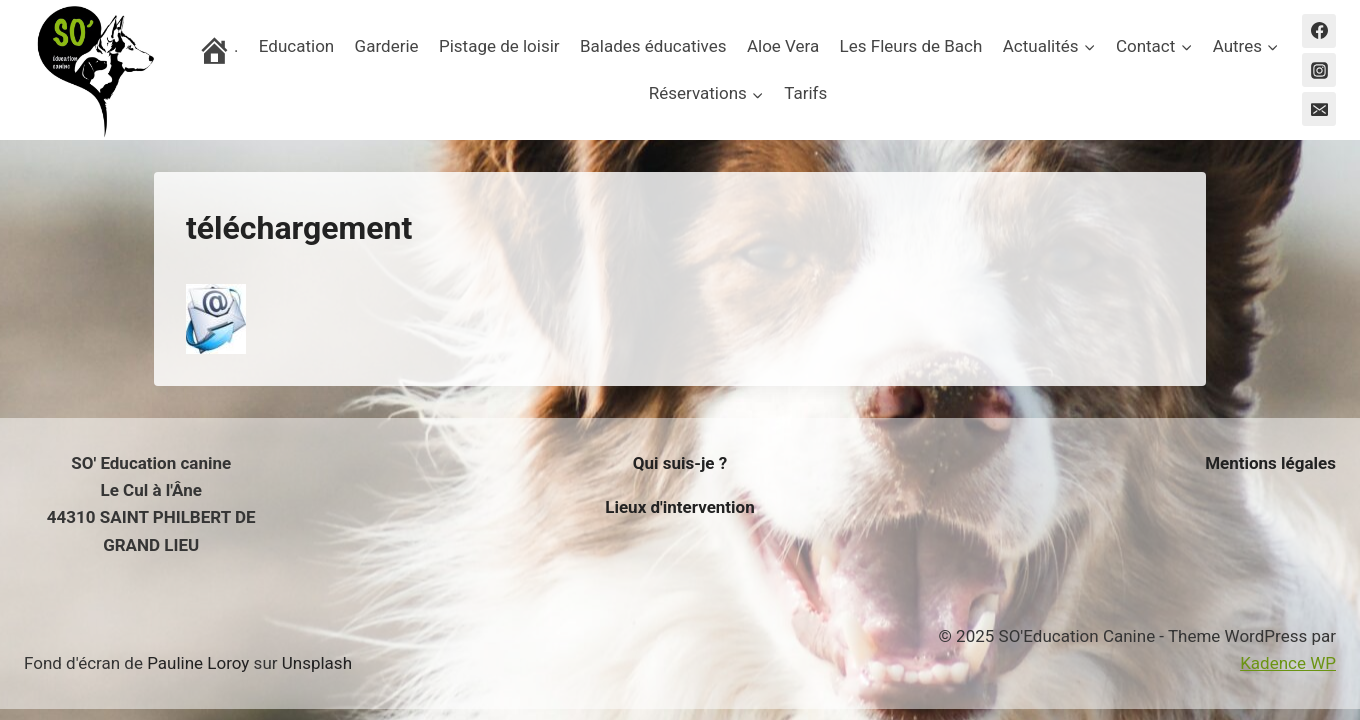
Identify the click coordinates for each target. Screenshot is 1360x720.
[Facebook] (1319, 31)
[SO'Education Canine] (94, 70)
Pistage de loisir (499, 46)
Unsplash (317, 663)
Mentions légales (1270, 463)
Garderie (387, 46)
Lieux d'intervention (680, 507)
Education (296, 46)
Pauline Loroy (198, 663)
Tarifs (805, 93)
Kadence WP (1288, 663)
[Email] (1319, 109)
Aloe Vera (783, 46)
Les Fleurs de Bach (911, 46)
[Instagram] (1319, 70)
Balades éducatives (653, 46)
